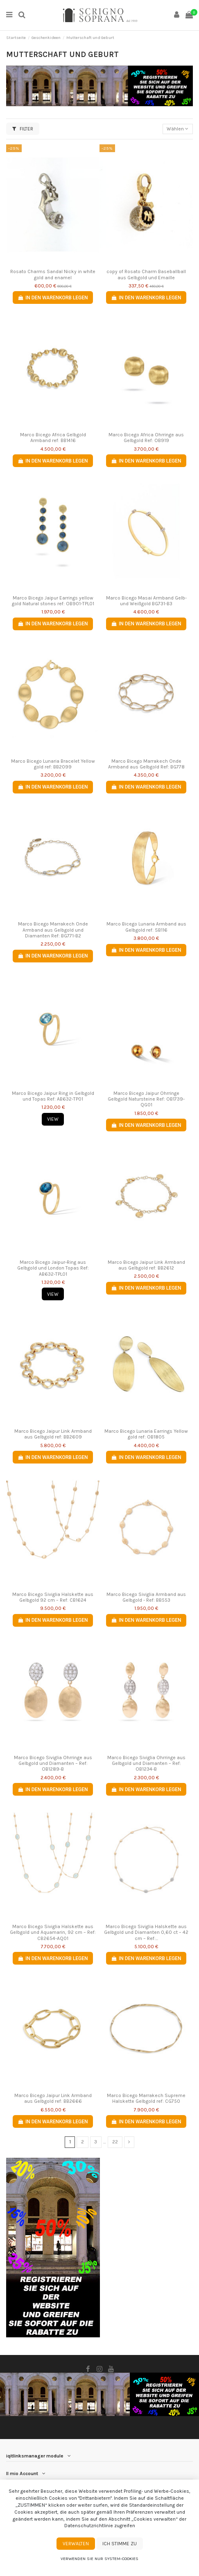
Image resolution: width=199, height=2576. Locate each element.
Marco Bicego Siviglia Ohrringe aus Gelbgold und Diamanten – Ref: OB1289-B (53, 1763)
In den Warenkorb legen (53, 298)
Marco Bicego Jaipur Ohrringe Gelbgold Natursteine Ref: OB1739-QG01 (146, 1099)
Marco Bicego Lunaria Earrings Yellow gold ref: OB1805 (146, 1434)
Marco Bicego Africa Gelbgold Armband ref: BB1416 (53, 437)
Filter (22, 129)
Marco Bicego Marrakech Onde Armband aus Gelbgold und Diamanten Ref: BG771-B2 (53, 930)
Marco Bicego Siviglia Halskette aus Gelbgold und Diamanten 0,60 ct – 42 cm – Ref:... (146, 1932)
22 (115, 2142)
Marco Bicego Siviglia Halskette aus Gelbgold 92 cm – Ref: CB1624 (52, 1597)
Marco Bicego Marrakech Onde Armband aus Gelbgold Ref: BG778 (146, 764)
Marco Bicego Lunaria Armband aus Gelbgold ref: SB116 (146, 926)
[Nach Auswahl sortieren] (178, 129)
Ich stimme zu (119, 2543)
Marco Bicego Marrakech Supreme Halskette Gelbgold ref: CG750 (146, 2098)
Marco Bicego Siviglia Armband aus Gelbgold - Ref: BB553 (146, 1597)
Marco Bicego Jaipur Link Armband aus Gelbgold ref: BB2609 (53, 1434)
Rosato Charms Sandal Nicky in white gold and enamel (52, 274)
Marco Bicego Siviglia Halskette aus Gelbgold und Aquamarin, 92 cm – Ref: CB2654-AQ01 (53, 1932)
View (53, 1119)
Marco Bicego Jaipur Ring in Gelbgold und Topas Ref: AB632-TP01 (53, 1096)
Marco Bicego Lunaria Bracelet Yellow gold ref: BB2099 (53, 764)
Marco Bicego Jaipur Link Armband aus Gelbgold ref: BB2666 (53, 2098)
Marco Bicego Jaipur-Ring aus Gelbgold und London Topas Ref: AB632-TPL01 (53, 1268)
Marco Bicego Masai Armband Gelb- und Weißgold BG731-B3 (146, 600)
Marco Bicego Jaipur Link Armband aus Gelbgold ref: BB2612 (146, 1265)
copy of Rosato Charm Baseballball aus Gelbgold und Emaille (146, 274)
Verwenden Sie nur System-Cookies (99, 2558)
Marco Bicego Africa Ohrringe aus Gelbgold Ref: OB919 (146, 437)
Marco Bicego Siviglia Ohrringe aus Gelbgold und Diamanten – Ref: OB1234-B (146, 1763)
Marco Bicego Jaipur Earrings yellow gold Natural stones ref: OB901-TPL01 (53, 600)
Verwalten (76, 2543)
